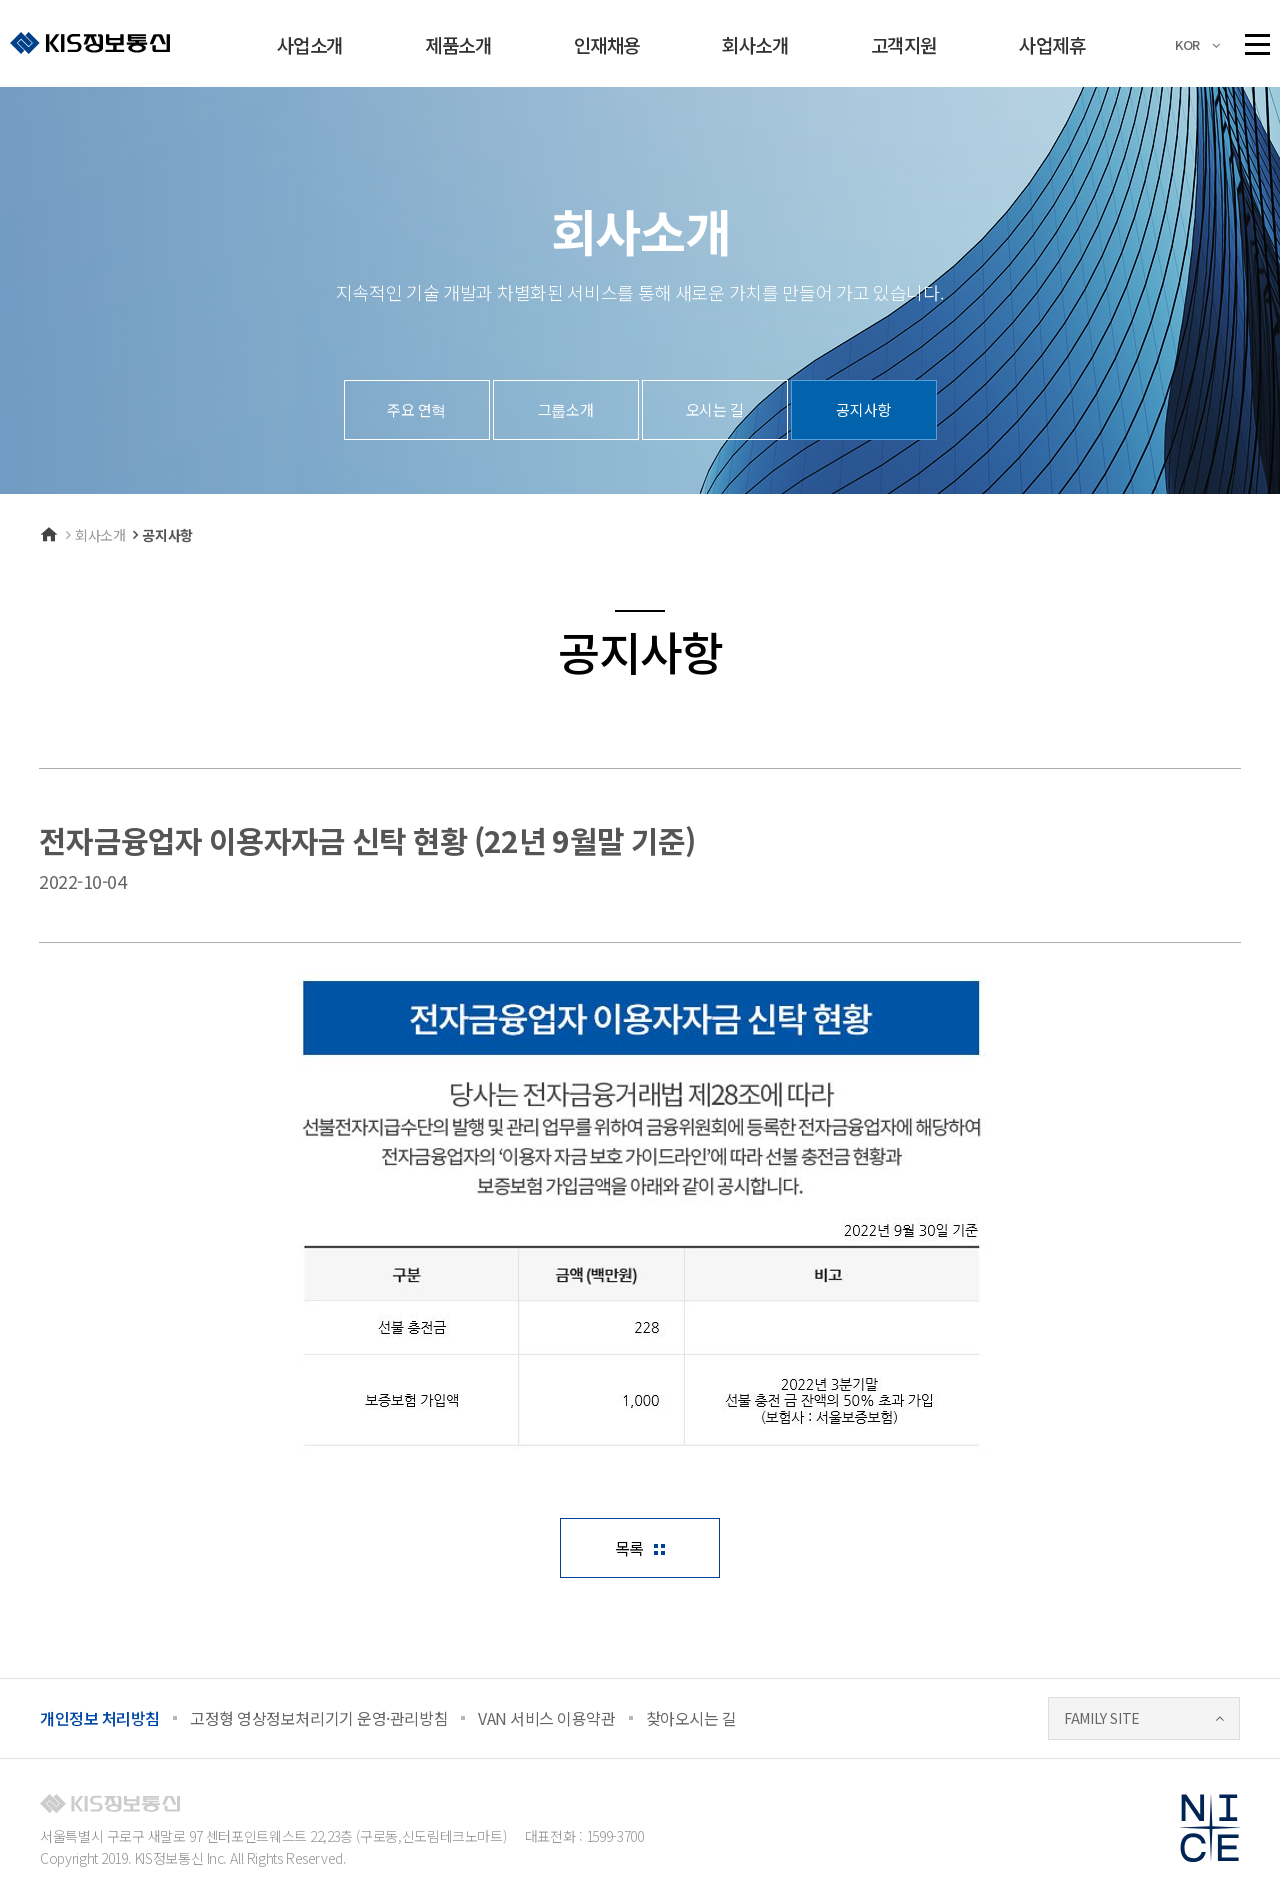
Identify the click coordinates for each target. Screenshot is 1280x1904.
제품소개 (458, 44)
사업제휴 (1052, 44)
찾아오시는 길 (691, 1718)
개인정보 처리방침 (100, 1718)
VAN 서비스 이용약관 (546, 1718)
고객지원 (904, 44)
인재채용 (607, 44)
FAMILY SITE (1102, 1718)
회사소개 (755, 44)
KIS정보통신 (90, 42)
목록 (629, 1548)
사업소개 (310, 44)
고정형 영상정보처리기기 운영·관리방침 (319, 1718)
